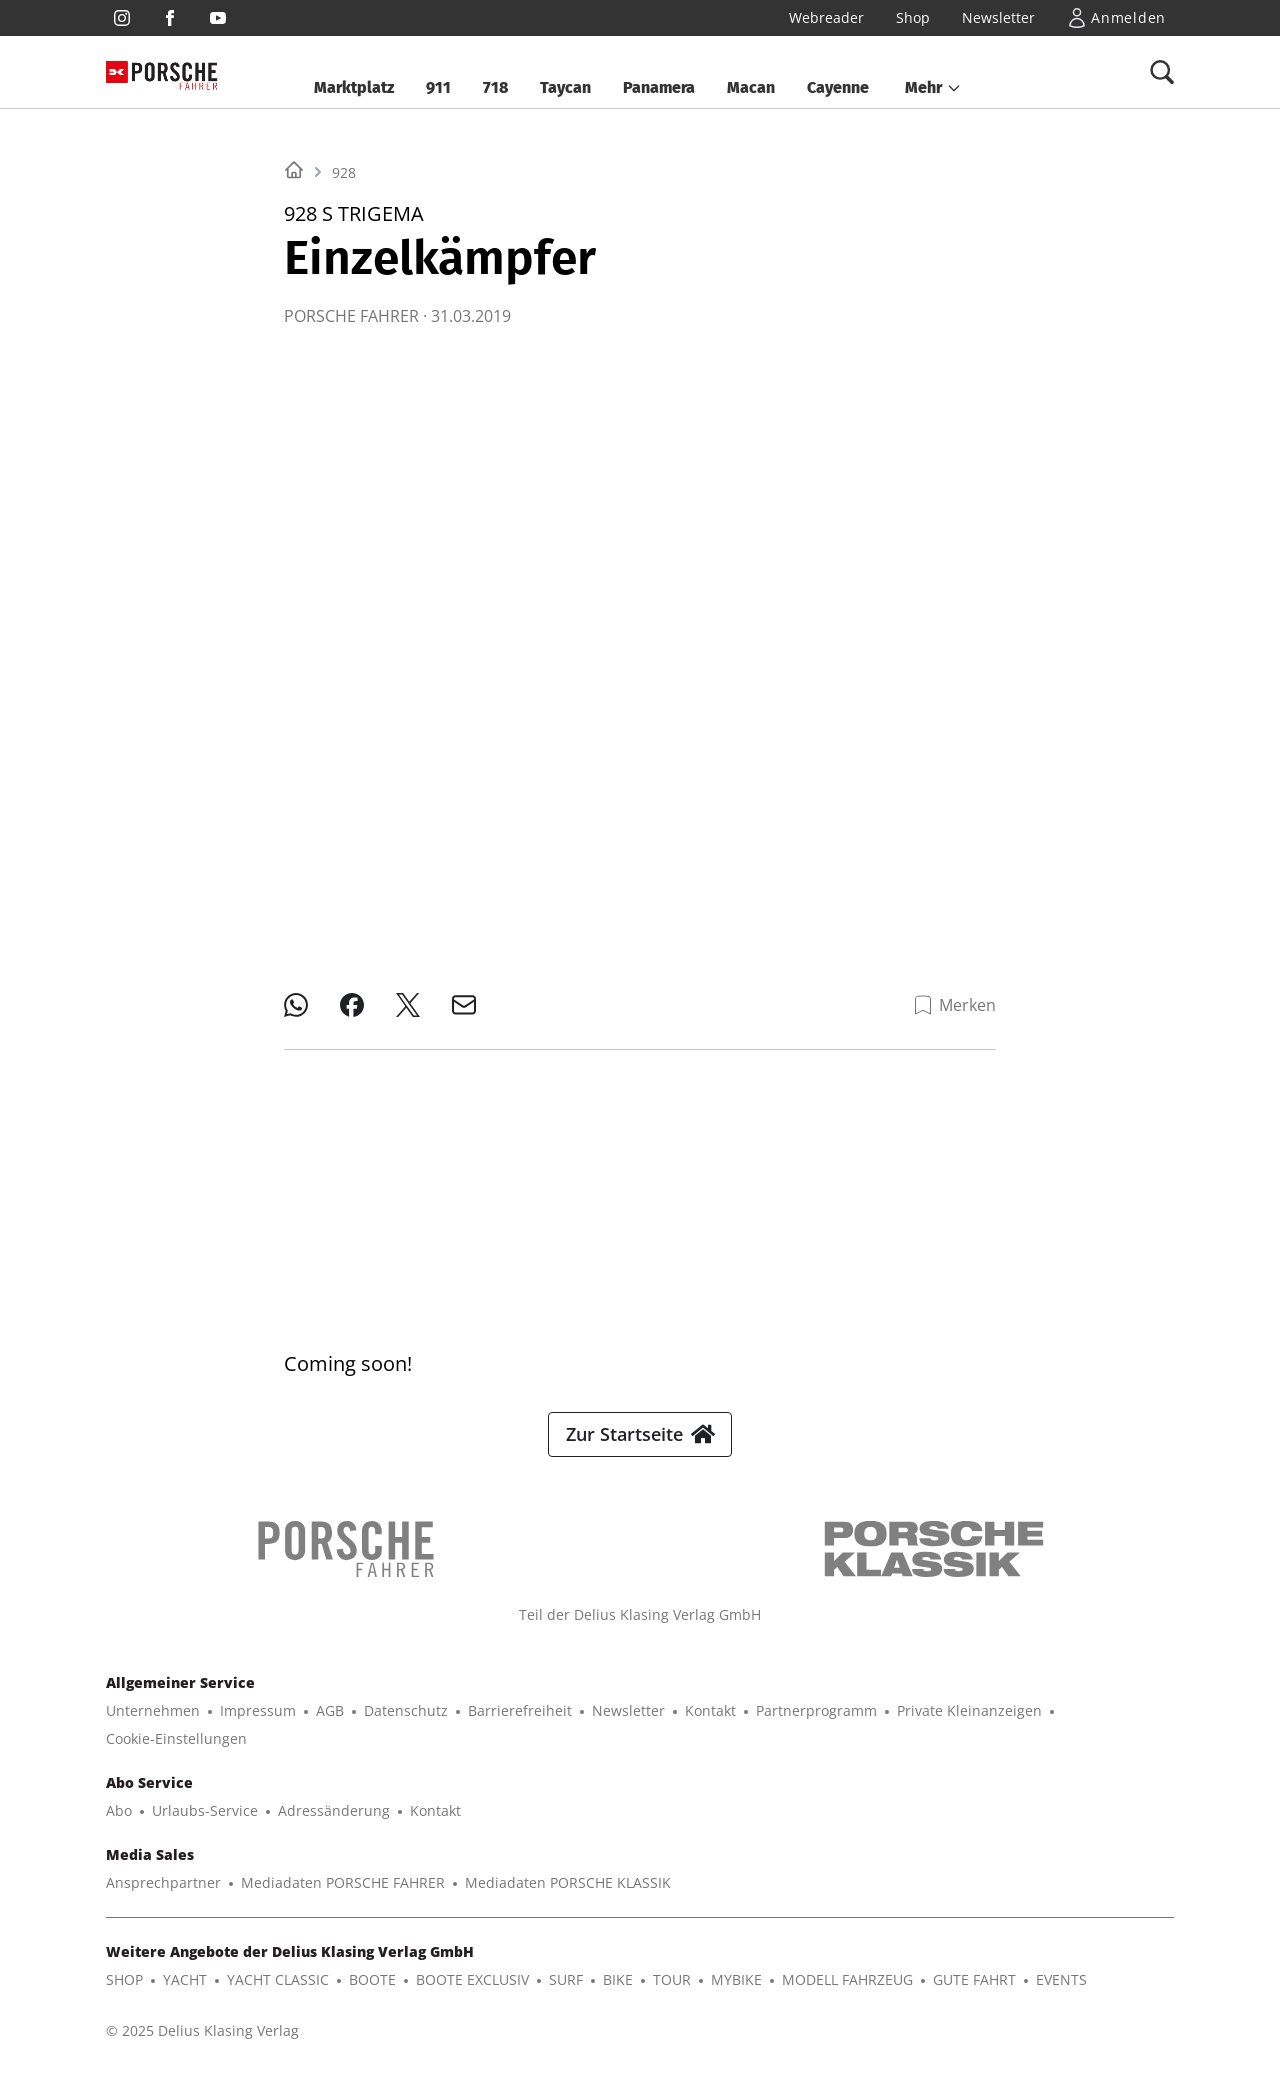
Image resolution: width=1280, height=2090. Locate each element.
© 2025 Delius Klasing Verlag (202, 2046)
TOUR (672, 1995)
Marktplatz (354, 87)
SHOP (124, 1995)
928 (344, 422)
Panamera (659, 87)
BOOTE (372, 1995)
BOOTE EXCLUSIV (472, 1995)
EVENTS (1061, 1995)
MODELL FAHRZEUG (847, 1995)
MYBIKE (736, 1995)
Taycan (565, 87)
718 (495, 87)
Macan (751, 87)
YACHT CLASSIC (278, 1995)
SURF (566, 1995)
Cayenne (838, 87)
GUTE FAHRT (974, 1995)
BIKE (618, 1995)
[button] (933, 88)
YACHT (185, 1995)
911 (438, 87)
